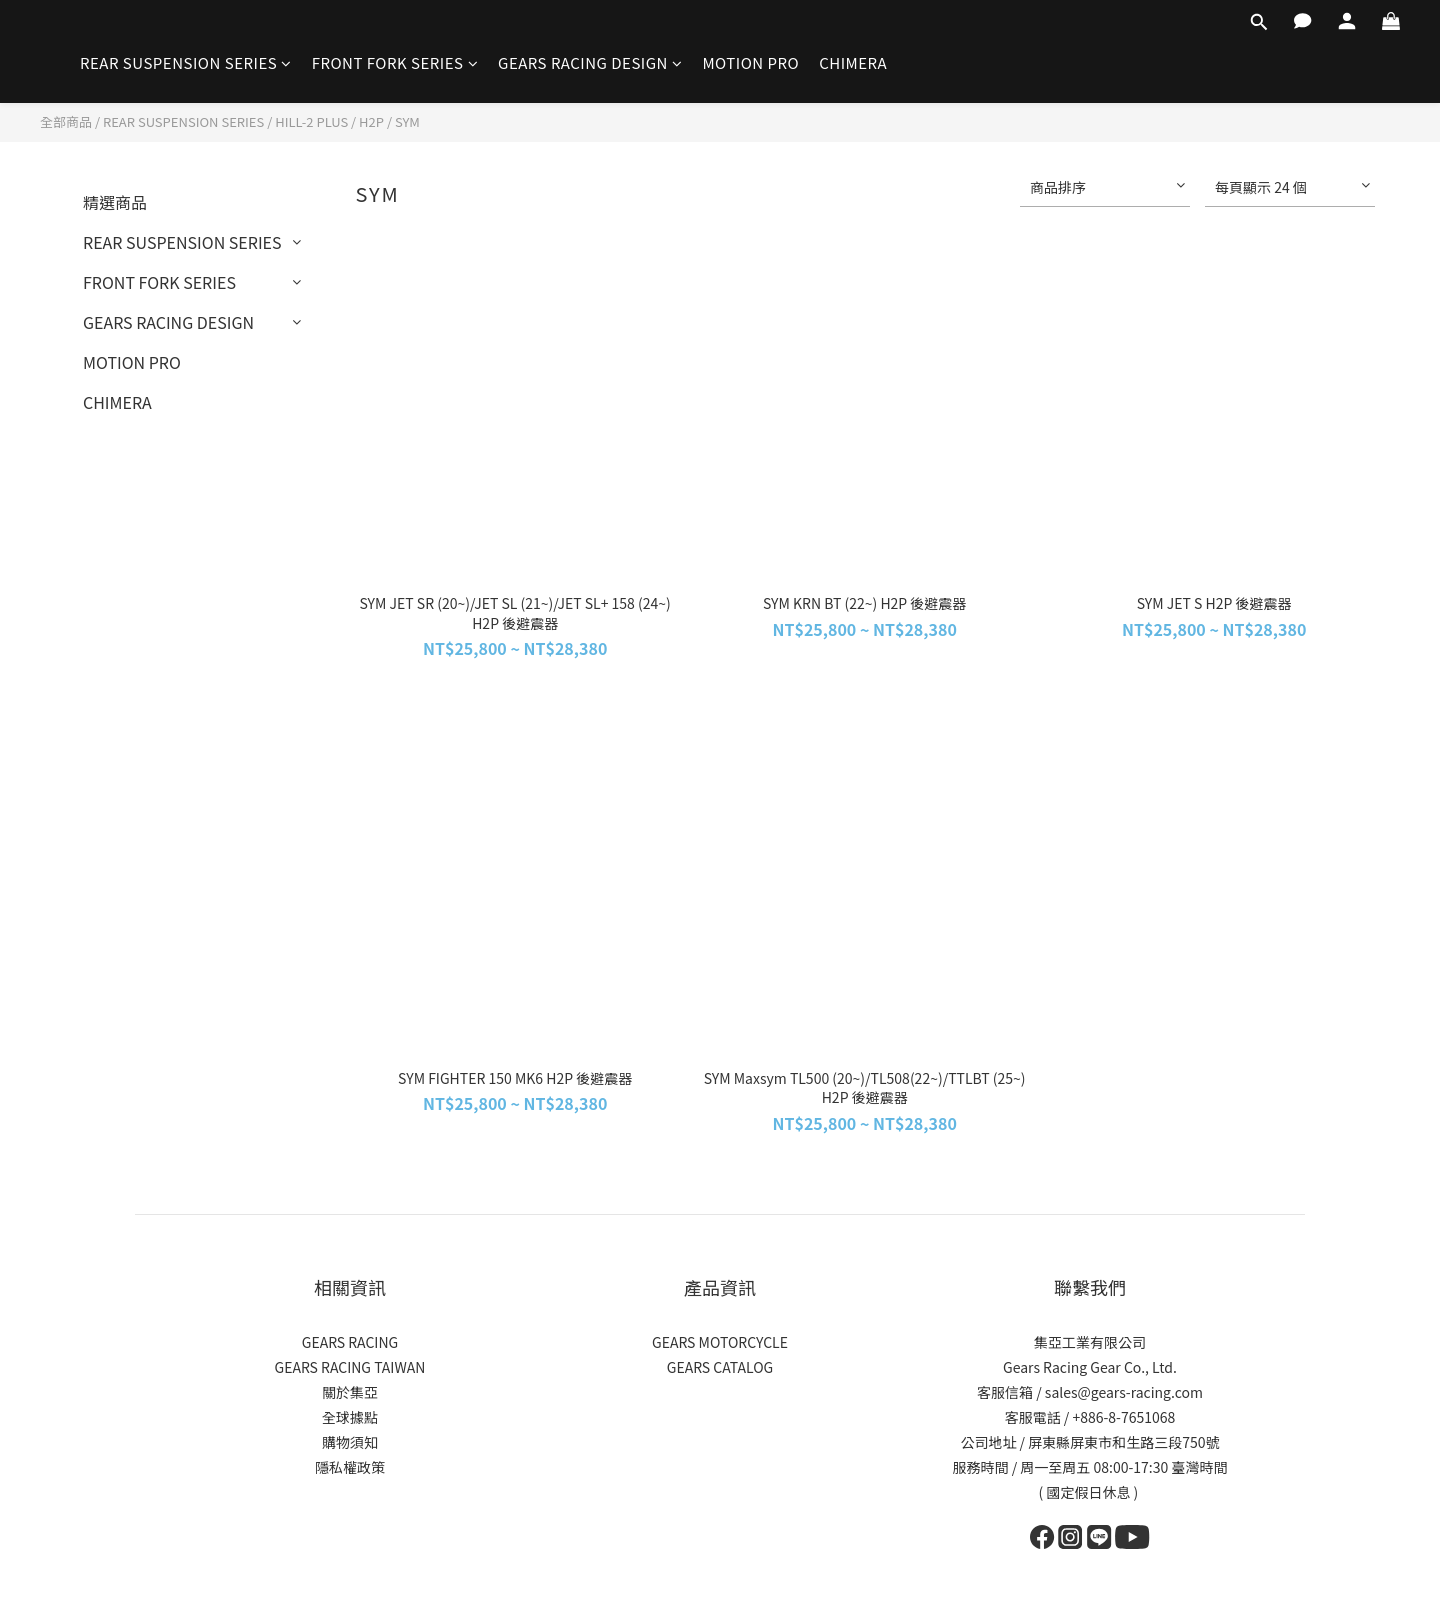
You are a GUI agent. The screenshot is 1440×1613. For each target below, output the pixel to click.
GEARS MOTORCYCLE (720, 1342)
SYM (407, 121)
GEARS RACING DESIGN (590, 62)
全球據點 (350, 1417)
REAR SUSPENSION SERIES (186, 62)
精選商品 (115, 202)
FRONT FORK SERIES (395, 62)
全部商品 (66, 121)
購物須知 (350, 1442)
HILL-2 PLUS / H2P (329, 121)
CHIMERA (853, 62)
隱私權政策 (350, 1467)
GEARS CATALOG (720, 1367)
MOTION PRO (750, 62)
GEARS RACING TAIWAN (350, 1367)
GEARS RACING (350, 1342)
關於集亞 (350, 1392)
